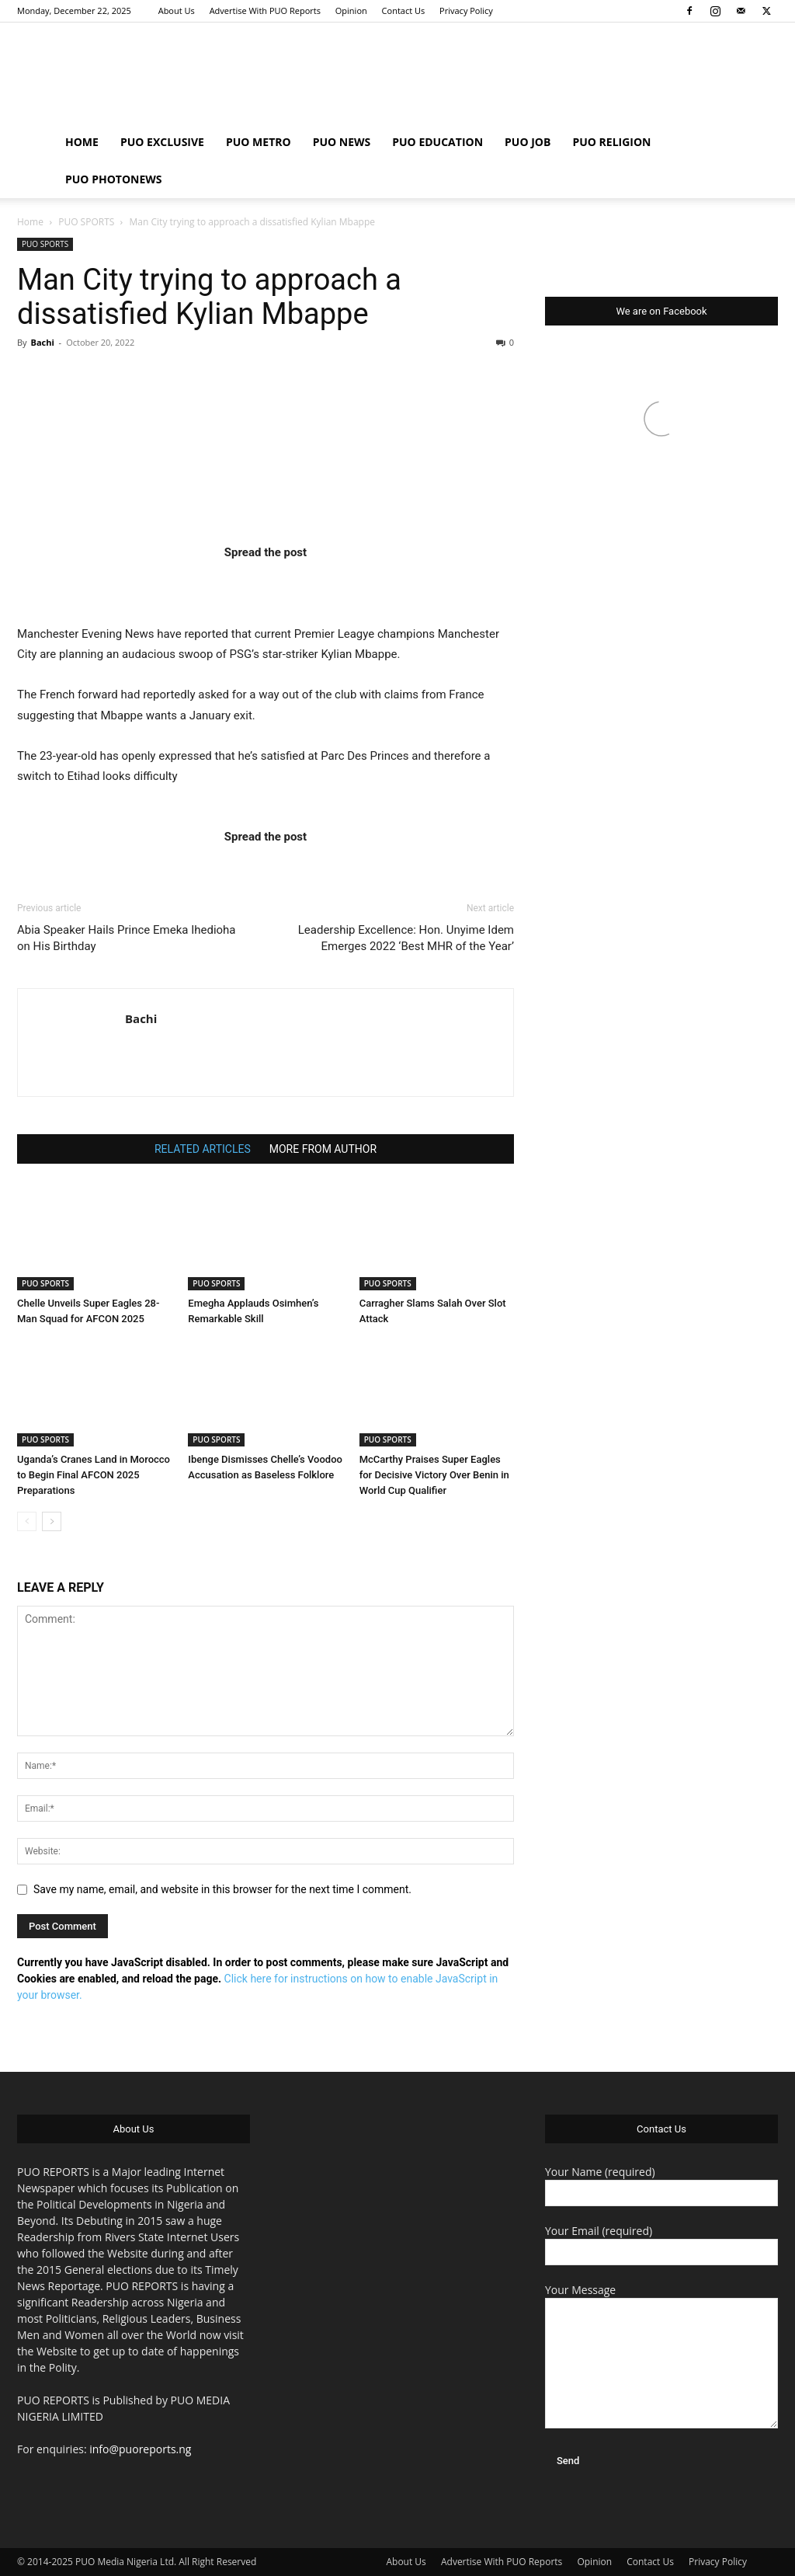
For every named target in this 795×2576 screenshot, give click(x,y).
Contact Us (403, 10)
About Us (176, 10)
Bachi (42, 342)
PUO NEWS (342, 141)
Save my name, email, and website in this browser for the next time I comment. (222, 1889)
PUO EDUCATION (437, 141)
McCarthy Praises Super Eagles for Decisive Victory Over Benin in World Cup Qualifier (434, 1474)
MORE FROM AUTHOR (323, 1149)
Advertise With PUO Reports (265, 10)
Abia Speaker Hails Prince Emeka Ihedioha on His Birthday (126, 938)
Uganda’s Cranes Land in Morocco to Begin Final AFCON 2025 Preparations (93, 1474)
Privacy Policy (466, 10)
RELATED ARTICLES (202, 1149)
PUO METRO (258, 141)
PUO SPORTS (86, 221)
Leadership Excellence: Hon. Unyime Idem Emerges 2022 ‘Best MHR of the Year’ (406, 938)
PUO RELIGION (611, 141)
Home (30, 221)
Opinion (351, 10)
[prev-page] (26, 1521)
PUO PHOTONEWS (113, 179)
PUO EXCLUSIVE (162, 141)
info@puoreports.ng (140, 2449)
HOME (82, 141)
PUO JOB (527, 141)
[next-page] (51, 1521)
